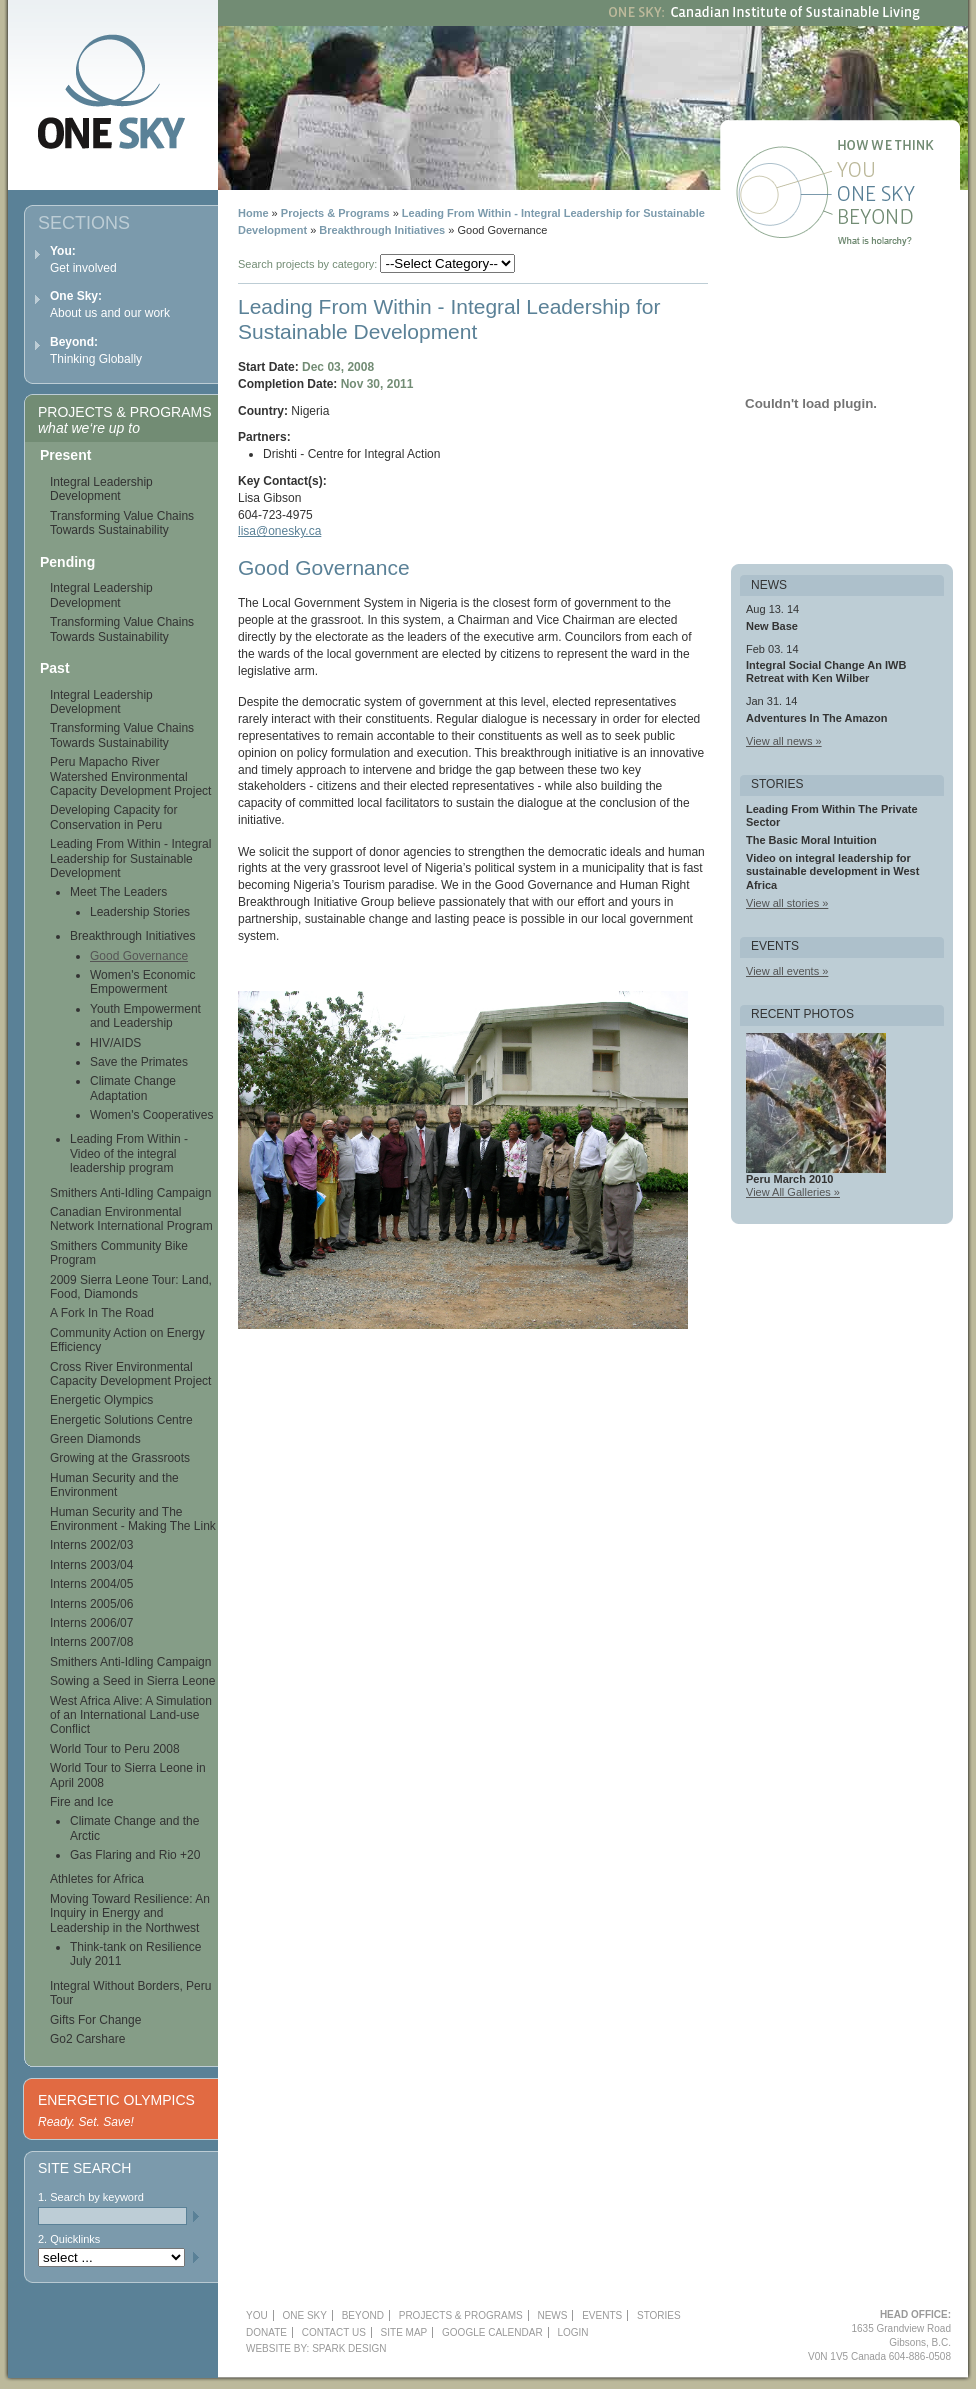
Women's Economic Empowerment (142, 982)
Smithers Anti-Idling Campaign (130, 1193)
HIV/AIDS (115, 1043)
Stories (659, 2315)
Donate (266, 2332)
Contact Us (334, 2332)
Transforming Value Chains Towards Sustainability (122, 523)
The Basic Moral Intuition (811, 840)
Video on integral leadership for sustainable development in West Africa (832, 871)
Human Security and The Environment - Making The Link (133, 1519)
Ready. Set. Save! (86, 2122)
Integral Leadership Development (101, 489)
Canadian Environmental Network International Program (131, 1219)
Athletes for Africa (97, 1879)
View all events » (787, 971)
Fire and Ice (81, 1802)
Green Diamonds (95, 1439)
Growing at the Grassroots (120, 1458)
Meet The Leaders (118, 892)
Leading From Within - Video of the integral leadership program (129, 1153)
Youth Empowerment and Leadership (145, 1016)
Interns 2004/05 (91, 1584)
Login (572, 2332)
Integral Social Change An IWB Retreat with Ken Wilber (826, 671)
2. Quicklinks (69, 2239)
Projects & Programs (335, 213)
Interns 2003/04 (91, 1565)
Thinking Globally (96, 350)
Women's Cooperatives (151, 1115)
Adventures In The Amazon (816, 718)
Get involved (83, 259)
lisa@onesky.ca (279, 531)
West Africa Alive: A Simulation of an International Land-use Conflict (131, 1715)
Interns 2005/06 (91, 1604)
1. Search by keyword (91, 2197)
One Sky (901, 196)
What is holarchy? (901, 244)
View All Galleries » (793, 1192)
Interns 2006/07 (91, 1623)
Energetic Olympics (101, 1400)
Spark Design (349, 2348)
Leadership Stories (140, 912)
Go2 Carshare (87, 2039)
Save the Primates (139, 1062)
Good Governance (139, 956)
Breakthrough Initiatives (382, 230)
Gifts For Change (95, 2020)
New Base (772, 626)
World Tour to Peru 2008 (115, 1749)
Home (253, 213)
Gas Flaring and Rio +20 (135, 1855)
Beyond (901, 220)
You (901, 172)
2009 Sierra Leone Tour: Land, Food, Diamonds (131, 1287)
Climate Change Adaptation (133, 1088)
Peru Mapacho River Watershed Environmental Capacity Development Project (130, 776)
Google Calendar (492, 2332)
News (552, 2315)
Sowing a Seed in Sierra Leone (132, 1681)
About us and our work (110, 304)
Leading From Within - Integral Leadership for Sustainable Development (130, 858)
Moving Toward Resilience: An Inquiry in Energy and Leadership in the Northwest (130, 1913)
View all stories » (787, 903)
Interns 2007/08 (91, 1642)
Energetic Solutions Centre (121, 1420)
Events (602, 2315)
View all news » (784, 741)
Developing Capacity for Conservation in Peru (113, 817)
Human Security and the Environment (114, 1485)
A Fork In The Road (102, 1313)
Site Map (404, 2332)
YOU (257, 2315)
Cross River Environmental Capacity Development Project (130, 1374)
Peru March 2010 (789, 1179)
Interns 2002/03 (91, 1545)
